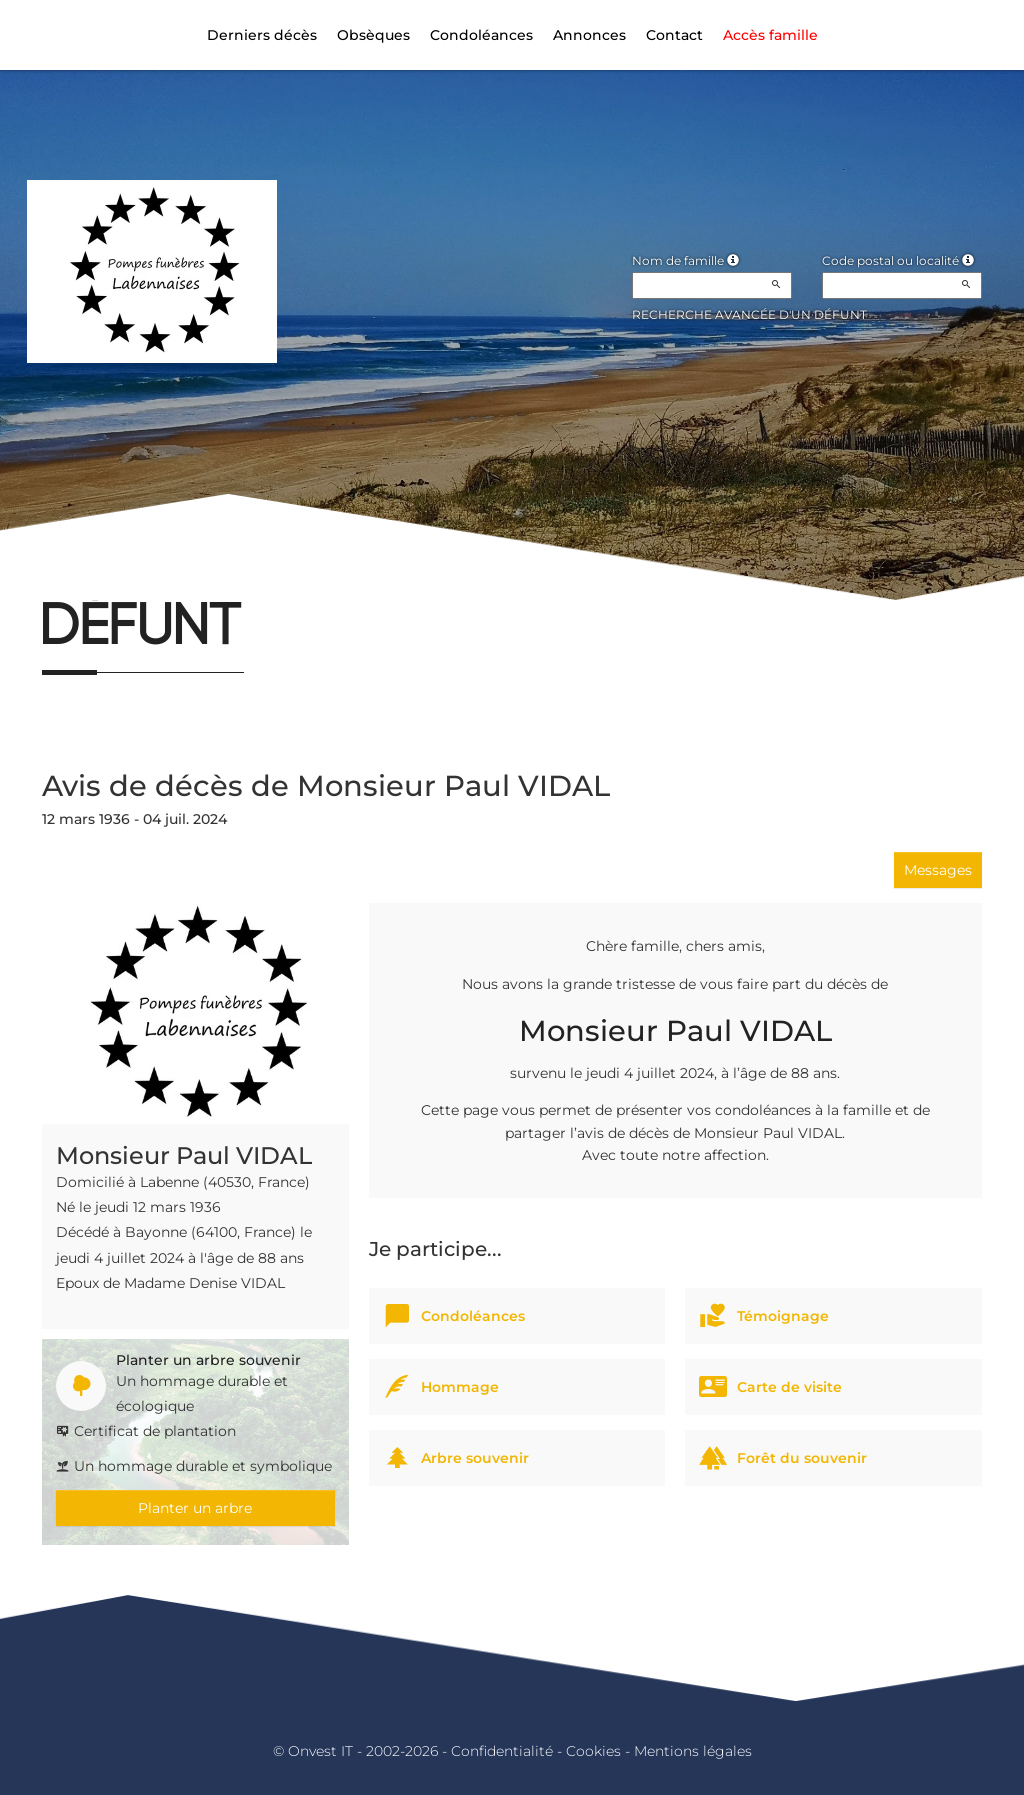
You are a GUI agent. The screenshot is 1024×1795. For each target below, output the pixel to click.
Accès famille (770, 35)
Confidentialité (502, 1751)
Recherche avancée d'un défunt (749, 314)
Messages (938, 870)
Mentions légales (693, 1751)
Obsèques (373, 35)
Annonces (589, 35)
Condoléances (481, 35)
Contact (674, 35)
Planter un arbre (195, 1508)
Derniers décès (262, 35)
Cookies (593, 1751)
